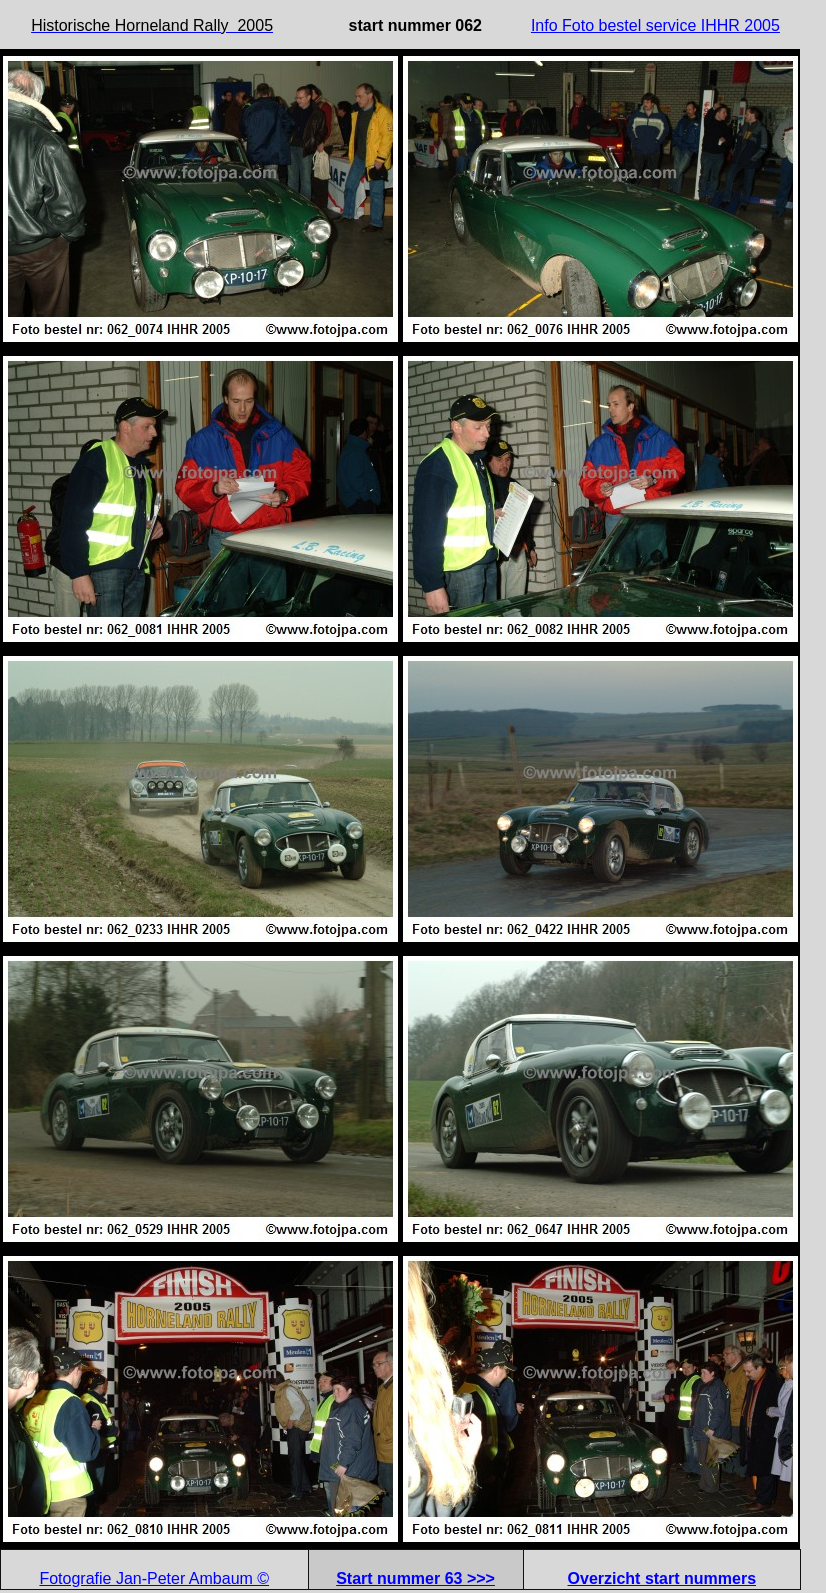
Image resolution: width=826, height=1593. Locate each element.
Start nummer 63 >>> (415, 1578)
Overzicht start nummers (662, 1578)
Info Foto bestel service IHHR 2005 (655, 25)
